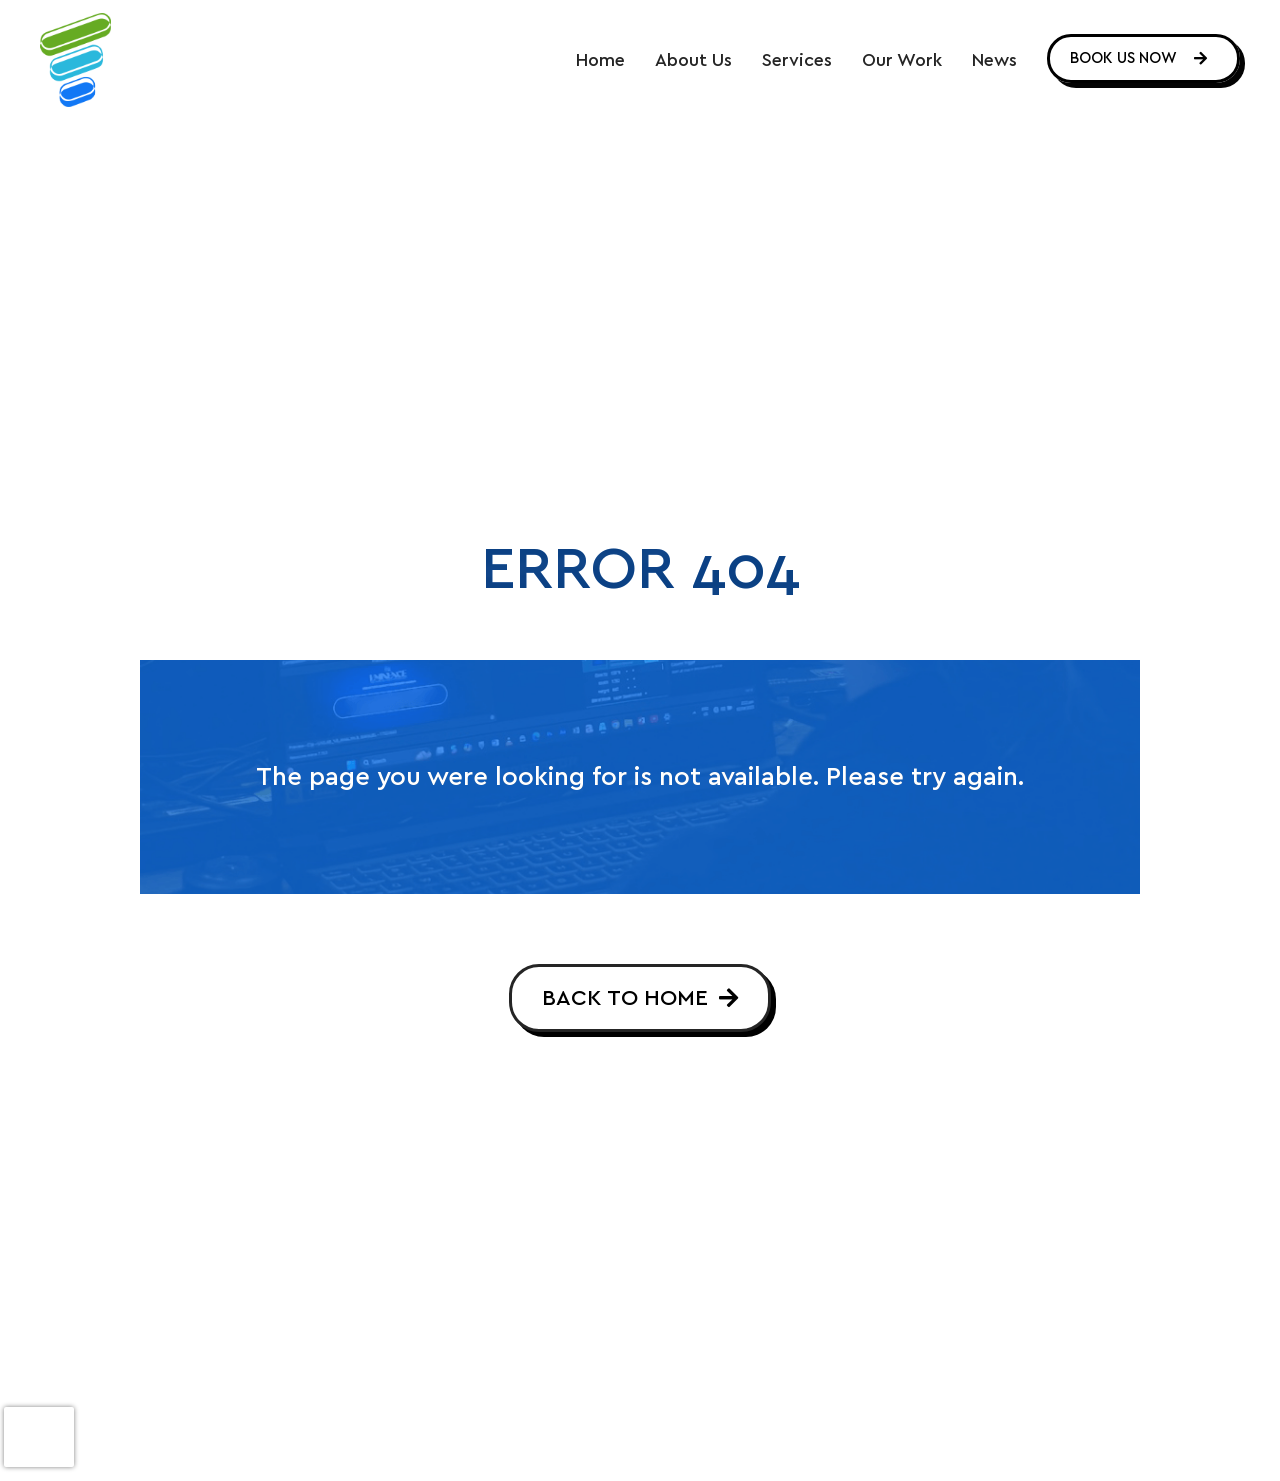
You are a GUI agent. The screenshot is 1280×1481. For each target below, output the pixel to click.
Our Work (902, 61)
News (994, 61)
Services (797, 61)
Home (600, 61)
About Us (693, 61)
